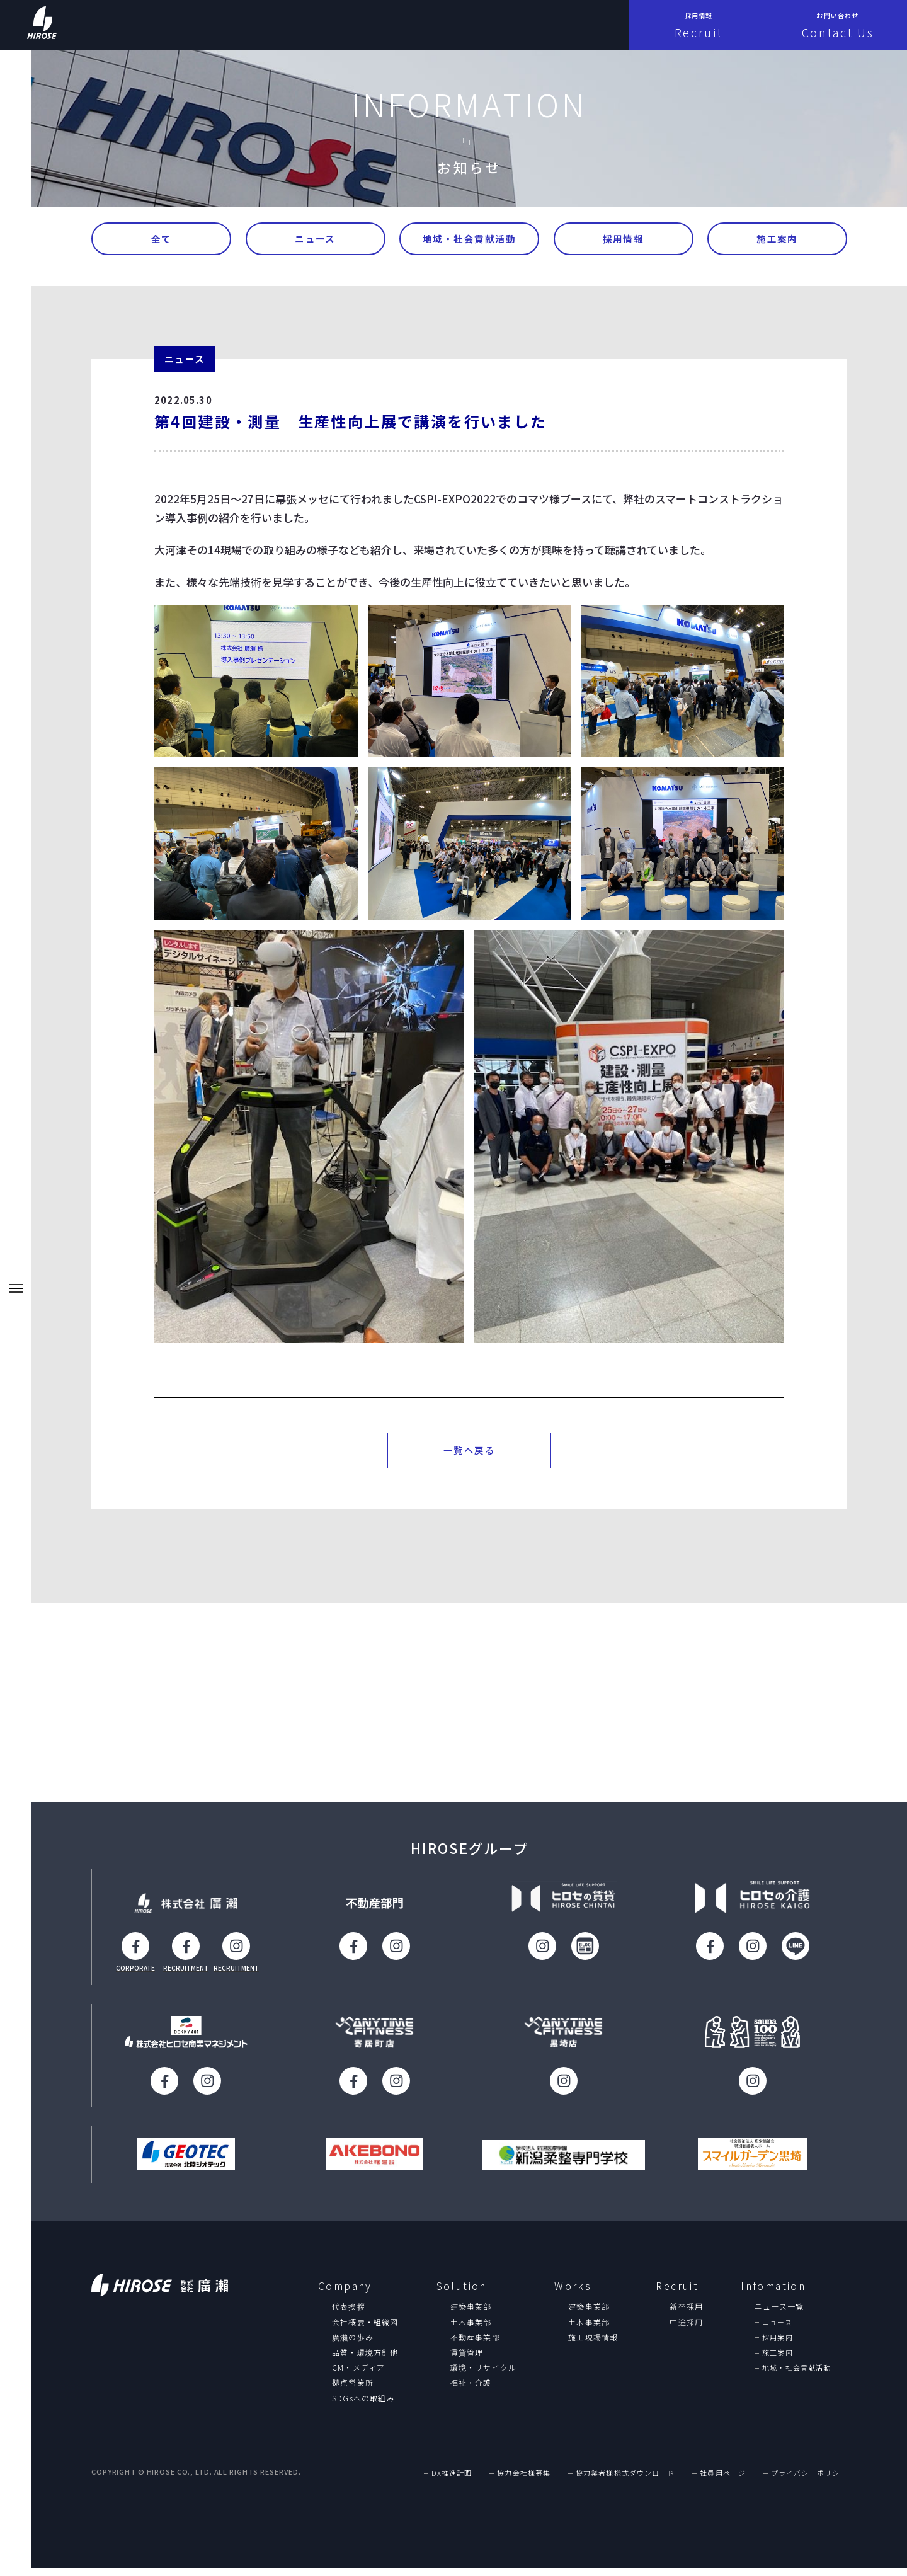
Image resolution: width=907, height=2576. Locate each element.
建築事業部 (471, 2314)
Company (345, 2292)
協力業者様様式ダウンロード (625, 2480)
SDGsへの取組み (363, 2405)
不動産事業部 (475, 2344)
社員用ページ (723, 2480)
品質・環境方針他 (365, 2359)
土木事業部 (471, 2329)
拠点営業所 (353, 2390)
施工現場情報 (593, 2344)
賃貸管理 (467, 2359)
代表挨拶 (348, 2314)
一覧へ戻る (469, 1455)
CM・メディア (358, 2374)
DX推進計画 (451, 2480)
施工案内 (777, 240)
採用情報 (623, 240)
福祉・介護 (471, 2390)
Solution (461, 2292)
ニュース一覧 (779, 2314)
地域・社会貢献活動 (469, 240)
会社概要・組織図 (365, 2329)
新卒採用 (686, 2314)
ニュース (315, 240)
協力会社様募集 (523, 2480)
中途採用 (686, 2329)
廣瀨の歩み (353, 2344)
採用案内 (777, 2344)
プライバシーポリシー (809, 2480)
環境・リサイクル (483, 2374)
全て (161, 240)
